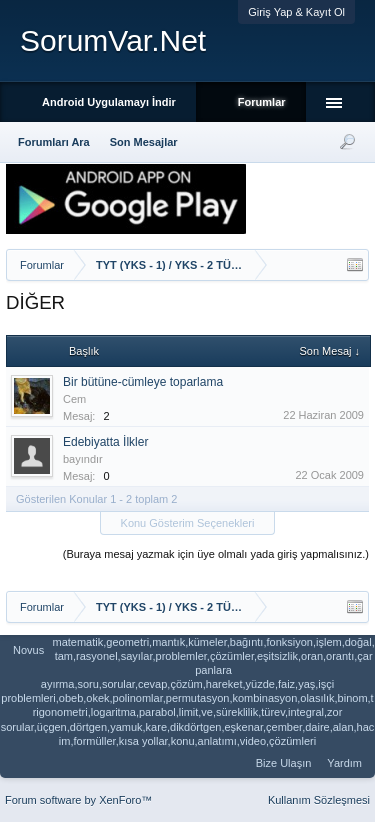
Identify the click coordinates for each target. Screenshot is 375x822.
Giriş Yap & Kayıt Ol (296, 12)
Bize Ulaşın (284, 763)
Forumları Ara (54, 142)
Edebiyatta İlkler (105, 442)
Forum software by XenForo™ (78, 800)
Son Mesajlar (144, 142)
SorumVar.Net (113, 40)
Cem (74, 399)
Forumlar (262, 102)
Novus (28, 650)
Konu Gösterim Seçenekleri (188, 523)
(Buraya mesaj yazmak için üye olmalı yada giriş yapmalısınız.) (216, 554)
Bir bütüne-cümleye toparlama (143, 382)
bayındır (83, 459)
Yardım (344, 763)
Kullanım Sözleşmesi (319, 800)
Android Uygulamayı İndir (109, 102)
